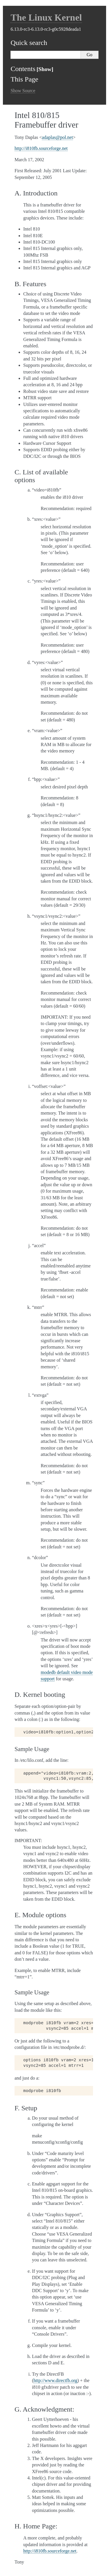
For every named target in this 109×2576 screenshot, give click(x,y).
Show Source (22, 90)
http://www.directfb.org (55, 2380)
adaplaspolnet (57, 137)
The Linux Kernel (46, 17)
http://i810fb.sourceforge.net (41, 148)
